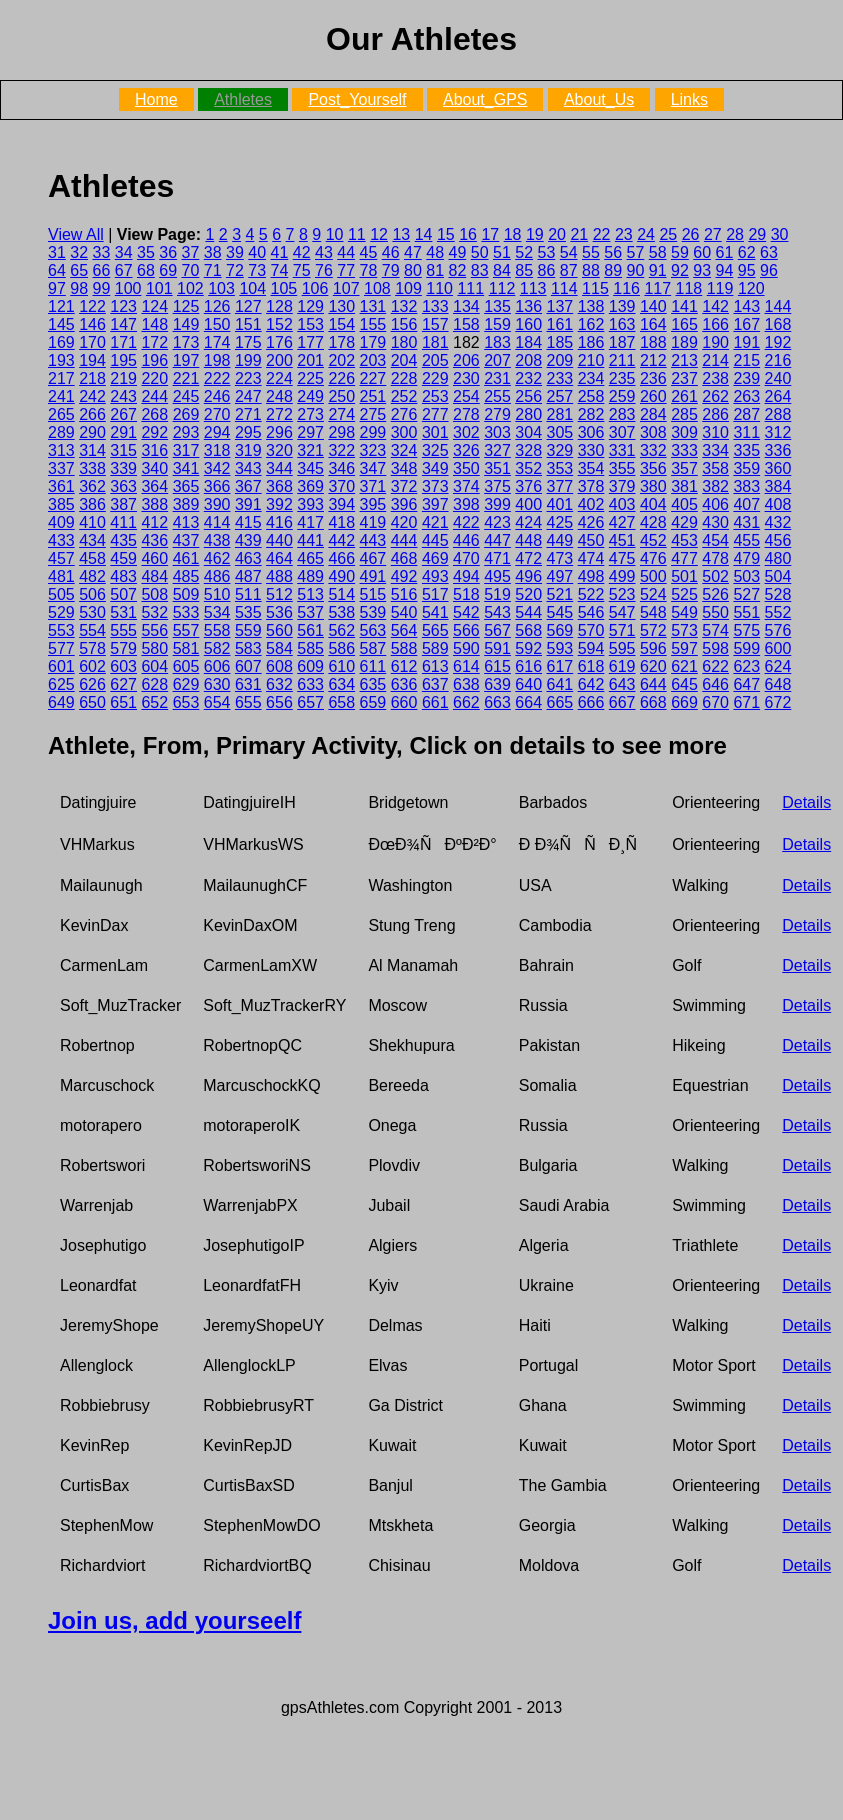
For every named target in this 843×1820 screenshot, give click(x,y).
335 (746, 450)
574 (715, 630)
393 (310, 504)
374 (466, 486)
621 (684, 666)
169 (61, 342)
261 (684, 396)
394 (341, 504)
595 (622, 648)
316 (154, 450)
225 (310, 378)
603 (123, 666)
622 (715, 666)
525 (684, 594)
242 (92, 396)
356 (653, 468)
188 (653, 342)
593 (560, 648)
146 (92, 324)
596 (653, 648)
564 (404, 630)
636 (404, 684)
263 (746, 396)
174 (217, 342)
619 (622, 666)
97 (57, 288)
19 (535, 234)
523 (622, 594)
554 (92, 630)
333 (684, 450)
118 (689, 288)
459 (123, 558)
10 (335, 234)
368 (279, 486)
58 (658, 252)
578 (92, 648)
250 (341, 396)
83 (480, 270)
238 (715, 378)
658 (341, 702)
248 (279, 396)
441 (310, 540)
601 (61, 666)
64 (57, 270)
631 (248, 684)
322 (341, 450)
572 (653, 630)
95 (747, 270)
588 (404, 648)
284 (653, 414)
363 (123, 486)
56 (613, 252)
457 (61, 558)
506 (92, 594)
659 (373, 702)
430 (715, 522)
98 (79, 288)
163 (622, 324)
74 (280, 270)
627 (123, 684)
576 (778, 630)
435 (123, 540)
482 (92, 576)
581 (186, 648)
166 (715, 324)
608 (279, 666)
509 (186, 594)
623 (746, 666)
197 (186, 360)
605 (186, 666)
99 (102, 288)
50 (480, 252)
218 (92, 378)
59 (680, 252)
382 (715, 486)
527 (746, 594)
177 (310, 342)
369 (310, 486)
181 (435, 342)
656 (279, 702)
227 (373, 378)
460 (154, 558)
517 (435, 594)
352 (528, 468)
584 (279, 648)
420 (404, 522)
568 (528, 630)
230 (466, 378)
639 (497, 684)
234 (591, 378)
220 (154, 378)
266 (92, 414)
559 (248, 630)
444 (404, 540)
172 (154, 342)
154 (341, 324)
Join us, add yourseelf (174, 1620)
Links (689, 99)
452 (653, 540)
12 (379, 234)
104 (252, 288)
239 (746, 378)
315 (123, 450)
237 (684, 378)
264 (778, 396)
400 (528, 504)
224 (279, 378)
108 (377, 288)
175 (248, 342)
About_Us (599, 99)
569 (560, 630)
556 (154, 630)
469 (435, 558)
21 (579, 234)
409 (61, 522)
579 (123, 648)
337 (61, 468)
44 (346, 252)
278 (466, 414)
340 (154, 468)
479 (746, 558)
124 (154, 306)
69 (168, 270)
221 (186, 378)
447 (497, 540)
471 (497, 558)
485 (186, 576)
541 (435, 612)
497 (560, 576)
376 (528, 486)
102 (190, 288)
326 (466, 450)
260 (653, 396)
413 (186, 522)
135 (497, 306)
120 (751, 288)
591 (497, 648)
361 (61, 486)
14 (424, 234)
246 (217, 396)
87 (569, 270)
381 (684, 486)
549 (684, 612)
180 (404, 342)
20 (557, 234)
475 (622, 558)
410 (92, 522)
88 (591, 270)
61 (725, 252)
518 (466, 594)
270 (217, 414)
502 (715, 576)
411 (123, 522)
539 (373, 612)
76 (324, 270)
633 (310, 684)
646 (715, 684)
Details (806, 802)
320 (279, 450)
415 (248, 522)
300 (404, 432)
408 (778, 504)
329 (560, 450)
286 (715, 414)
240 (778, 378)
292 (154, 432)
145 (61, 324)
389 (186, 504)
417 (310, 522)
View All (76, 234)
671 (746, 702)
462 (217, 558)
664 (528, 702)
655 (248, 702)
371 (373, 486)
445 (435, 540)
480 (778, 558)
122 (92, 306)
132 (404, 306)
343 (248, 468)
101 (159, 288)
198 (217, 360)
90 (636, 270)
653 (186, 702)
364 (154, 486)
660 (404, 702)
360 (778, 468)
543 (497, 612)
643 (622, 684)
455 (746, 540)
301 (435, 432)
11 (357, 234)
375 (497, 486)
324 (404, 450)
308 (653, 432)
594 (591, 648)
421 (435, 522)
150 (217, 324)
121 (61, 306)
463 (248, 558)
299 (373, 432)
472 (528, 558)
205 (435, 360)
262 (715, 396)
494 (466, 576)
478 (715, 558)
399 (497, 504)
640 (528, 684)
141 (684, 306)
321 (310, 450)
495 (497, 576)
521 (560, 594)
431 (746, 522)
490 (341, 576)
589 (435, 648)
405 (684, 504)
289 (61, 432)
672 (778, 702)
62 (747, 252)
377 (560, 486)
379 (622, 486)
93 (702, 270)
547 (622, 612)
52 (524, 252)
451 (622, 540)
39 (235, 252)
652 (154, 702)
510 (217, 594)
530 (92, 612)
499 (622, 576)
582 (217, 648)
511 (248, 594)
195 (123, 360)
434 (92, 540)
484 (154, 576)
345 (310, 468)
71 (213, 270)
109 (408, 288)
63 (769, 252)
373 (435, 486)
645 (684, 684)
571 (622, 630)
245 (186, 396)
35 (146, 252)
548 (653, 612)
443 (373, 540)
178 (341, 342)
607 (248, 666)
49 (458, 252)
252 (404, 396)
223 (248, 378)
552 (778, 612)
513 (310, 594)
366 (217, 486)
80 (413, 270)
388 (154, 504)
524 (653, 594)
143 (746, 306)
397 (435, 504)
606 (217, 666)
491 (373, 576)
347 (373, 468)
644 (653, 684)
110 (439, 288)
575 (746, 630)
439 (248, 540)
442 (341, 540)
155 (373, 324)
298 (341, 432)
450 (591, 540)
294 (217, 432)
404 (653, 504)
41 (280, 252)
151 (248, 324)
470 (466, 558)
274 (341, 414)
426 (591, 522)
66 (102, 270)
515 (373, 594)
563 (373, 630)
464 (279, 558)
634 (341, 684)
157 (435, 324)
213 (684, 360)
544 (528, 612)
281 (560, 414)
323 (373, 450)
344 (279, 468)
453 (684, 540)
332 (653, 450)
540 (404, 612)
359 (746, 468)
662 (466, 702)
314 (92, 450)
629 (186, 684)
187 (622, 342)
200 (279, 360)
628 (154, 684)
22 (602, 234)
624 (778, 666)
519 (497, 594)
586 (341, 648)
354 (591, 468)
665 (560, 702)
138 (591, 306)
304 (528, 432)
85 (524, 270)
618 (591, 666)
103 (221, 288)
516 (404, 594)
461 (186, 558)
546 (591, 612)
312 (778, 432)
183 (497, 342)
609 (310, 666)
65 (79, 270)
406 (715, 504)
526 (715, 594)
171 (123, 342)
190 (715, 342)
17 (490, 234)
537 (310, 612)
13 (401, 234)
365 (186, 486)
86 (547, 270)
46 (391, 252)
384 (778, 486)
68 (146, 270)
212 (653, 360)
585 (310, 648)
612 (404, 666)
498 (591, 576)
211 (622, 360)
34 (124, 252)
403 (622, 504)
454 (715, 540)
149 (186, 324)
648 (778, 684)
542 (466, 612)
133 (435, 306)
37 (191, 252)
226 (341, 378)
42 (302, 252)
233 (560, 378)
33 (102, 252)
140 (653, 306)
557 (186, 630)
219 (123, 378)
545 (560, 612)
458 (92, 558)
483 (123, 576)
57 (636, 252)
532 (154, 612)
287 (746, 414)
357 (684, 468)
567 (497, 630)
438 (217, 540)
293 (186, 432)
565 (435, 630)
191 (746, 342)
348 (404, 468)
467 (373, 558)
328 (528, 450)
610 (341, 666)
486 (217, 576)
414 (217, 522)
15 (446, 234)
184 (528, 342)
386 (92, 504)
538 (341, 612)
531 (123, 612)
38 (213, 252)
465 (310, 558)
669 (684, 702)
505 (61, 594)
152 (279, 324)
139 (622, 306)
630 (217, 684)
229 (435, 378)
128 (279, 306)
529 (61, 612)
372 (404, 486)
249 (310, 396)
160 (528, 324)
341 (186, 468)
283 (622, 414)
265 (61, 414)
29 (757, 234)
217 (61, 378)
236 (653, 378)
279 (497, 414)
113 (533, 288)
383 (746, 486)
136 (528, 306)
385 (61, 504)
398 (466, 504)
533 (186, 612)
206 (466, 360)
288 (778, 414)
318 (217, 450)
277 (435, 414)
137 (560, 306)
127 (248, 306)
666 (591, 702)
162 (591, 324)
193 (61, 360)
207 (497, 360)
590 (466, 648)
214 (715, 360)
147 (123, 324)
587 (373, 648)
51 (502, 252)
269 (186, 414)
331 (622, 450)
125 (186, 306)
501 (684, 576)
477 (684, 558)
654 (217, 702)
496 (528, 576)
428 (653, 522)
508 (154, 594)
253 (435, 396)
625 (61, 684)
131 (373, 306)
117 (657, 288)
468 (404, 558)
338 (92, 468)
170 (92, 342)
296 (279, 432)
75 (302, 270)
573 (684, 630)
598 (715, 648)
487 (248, 576)
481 (61, 576)
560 (279, 630)
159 (497, 324)
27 (713, 234)
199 (248, 360)
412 (154, 522)
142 (715, 306)
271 (248, 414)
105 (284, 288)
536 (279, 612)
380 (653, 486)
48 (435, 252)
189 (684, 342)
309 (684, 432)
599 (746, 648)
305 (560, 432)
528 (778, 594)
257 (560, 396)
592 (528, 648)
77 (346, 270)
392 (279, 504)
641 (560, 684)
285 (684, 414)
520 (528, 594)
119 (720, 288)
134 (466, 306)
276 (404, 414)
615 (497, 666)
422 (466, 522)
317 (186, 450)
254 (466, 396)
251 (373, 396)
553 (61, 630)
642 (591, 684)
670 (715, 702)
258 (591, 396)
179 (373, 342)
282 (591, 414)
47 (413, 252)
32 (79, 252)
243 (123, 396)
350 (466, 468)
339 (123, 468)
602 (92, 666)
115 (595, 288)
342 (217, 468)
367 (248, 486)
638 (466, 684)
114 (564, 288)
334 (715, 450)
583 (248, 648)
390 (217, 504)
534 (217, 612)
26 (691, 234)
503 (746, 576)
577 (61, 648)
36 (168, 252)
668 (653, 702)
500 (653, 576)
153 (310, 324)
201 (310, 360)
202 (341, 360)
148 (154, 324)
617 (560, 666)
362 (92, 486)
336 (778, 450)
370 (341, 486)
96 (769, 270)
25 (668, 234)
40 (257, 252)
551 (746, 612)
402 (591, 504)
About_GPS (485, 99)
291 (123, 432)
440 (279, 540)
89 (613, 270)
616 (528, 666)
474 (591, 558)
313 (61, 450)
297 (310, 432)
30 (780, 234)
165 (684, 324)
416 (279, 522)
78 (369, 270)
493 (435, 576)
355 (622, 468)
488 (279, 576)
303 (497, 432)
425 (560, 522)
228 (404, 378)
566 (466, 630)
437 (186, 540)
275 (373, 414)
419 (373, 522)
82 (458, 270)
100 (128, 288)
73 (257, 270)
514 (341, 594)
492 (404, 576)
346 (341, 468)
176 (279, 342)
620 (653, 666)
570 (591, 630)
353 (560, 468)
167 (746, 324)
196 (154, 360)
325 (435, 450)
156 (404, 324)
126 (217, 306)
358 (715, 468)
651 (123, 702)
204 (404, 360)
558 (217, 630)
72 (235, 270)
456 (778, 540)
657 (310, 702)
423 (497, 522)
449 (560, 540)
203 (373, 360)
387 (123, 504)
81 (435, 270)
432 (778, 522)
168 (778, 324)
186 (591, 342)
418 (341, 522)
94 (725, 270)
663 (497, 702)
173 (186, 342)
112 (502, 288)
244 (154, 396)
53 (547, 252)
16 (468, 234)
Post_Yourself (357, 99)
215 (746, 360)
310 (715, 432)
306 (591, 432)
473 (560, 558)
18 (513, 234)
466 (341, 558)
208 (528, 360)
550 (715, 612)
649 (61, 702)
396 (404, 504)
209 (560, 360)
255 (497, 396)
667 (622, 702)
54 (569, 252)
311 (746, 432)
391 (248, 504)
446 (466, 540)
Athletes (243, 99)
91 (658, 270)
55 (591, 252)
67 (124, 270)
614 (466, 666)
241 (61, 396)
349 (435, 468)
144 (778, 306)
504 (778, 576)
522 (591, 594)
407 (746, 504)
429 (684, 522)
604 (154, 666)
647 (746, 684)
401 (560, 504)
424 (528, 522)
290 (92, 432)
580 (154, 648)
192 (778, 342)
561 (310, 630)
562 (341, 630)
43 (324, 252)
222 (217, 378)
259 (622, 396)
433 (61, 540)
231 (497, 378)
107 (346, 288)
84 (502, 270)
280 (528, 414)
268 (154, 414)
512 (279, 594)
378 (591, 486)
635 (373, 684)
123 (123, 306)
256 (528, 396)
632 (279, 684)
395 (373, 504)
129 (310, 306)
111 (470, 288)
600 (778, 648)
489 (310, 576)
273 (310, 414)
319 (248, 450)
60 (702, 252)
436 (154, 540)
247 (248, 396)
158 (466, 324)
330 (591, 450)
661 (435, 702)
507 (123, 594)
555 (123, 630)
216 (778, 360)
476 (653, 558)
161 (560, 324)
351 (497, 468)
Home (156, 99)
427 (622, 522)
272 (279, 414)
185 (559, 342)
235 (622, 378)
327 (497, 450)
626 (92, 684)
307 (622, 432)
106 (315, 288)
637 (435, 684)
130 (341, 306)
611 (373, 666)
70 (191, 270)
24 (646, 234)
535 (248, 612)
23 (624, 234)
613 (435, 666)
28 (735, 234)
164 (653, 324)
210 (591, 360)
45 (369, 252)
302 (466, 432)
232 (528, 378)
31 (57, 252)
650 (92, 702)
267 (123, 414)
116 (626, 288)
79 (391, 270)
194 (92, 360)
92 (680, 270)
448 (528, 540)
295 (248, 432)
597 (684, 648)
